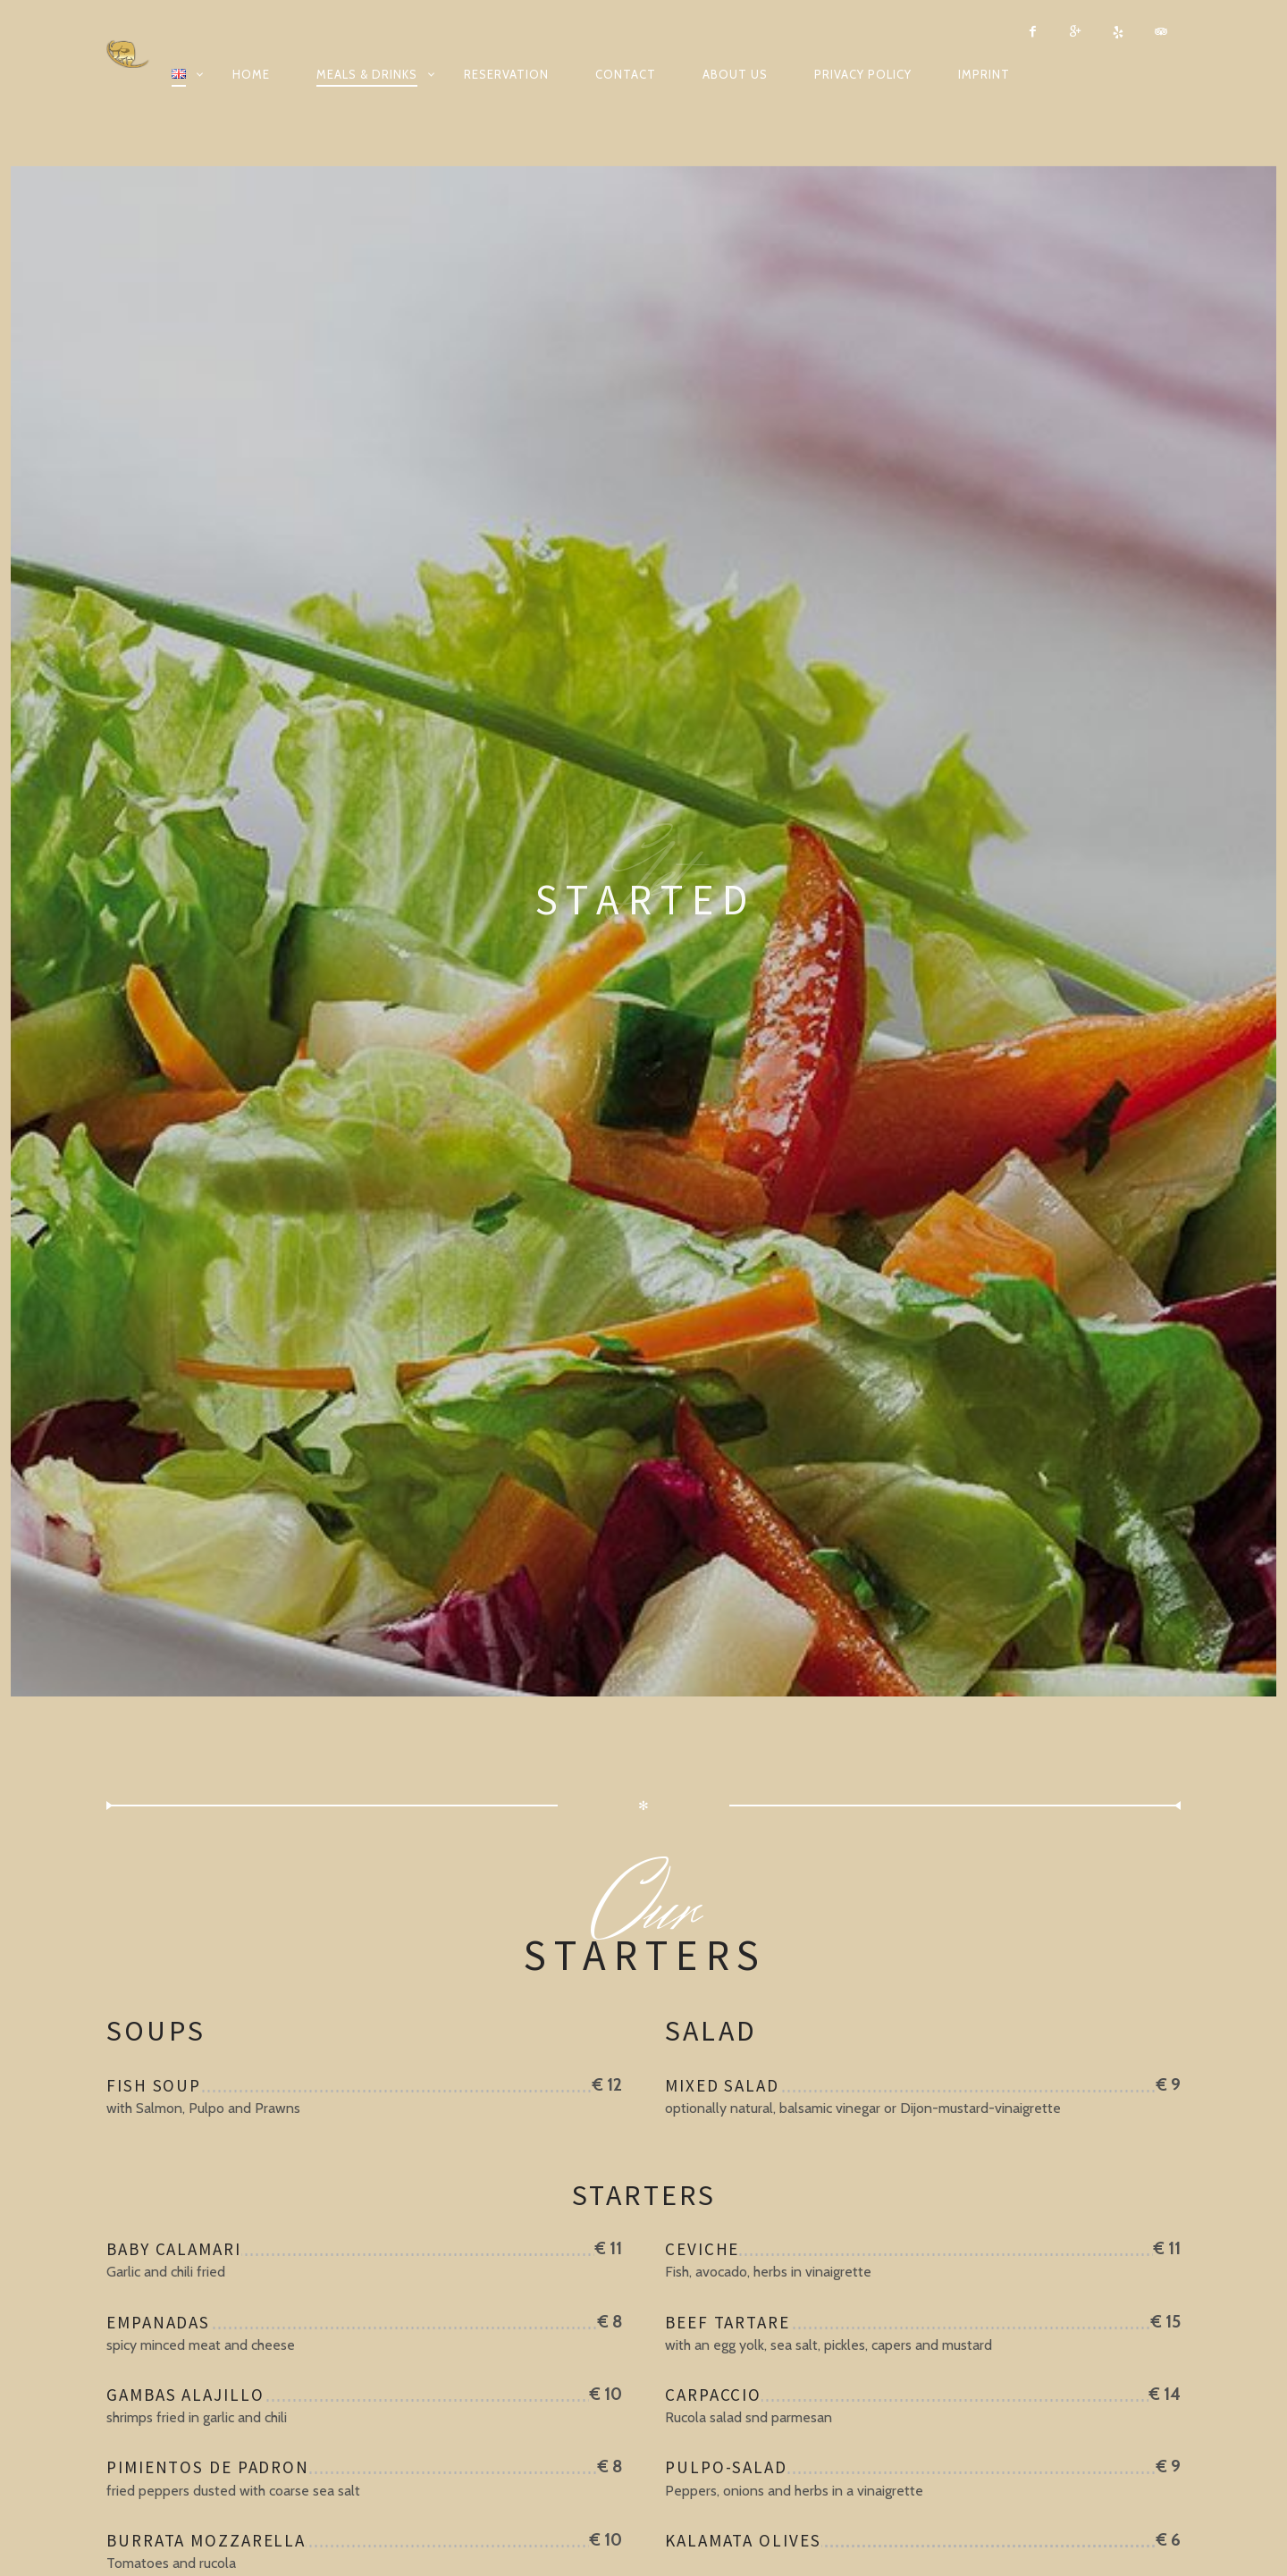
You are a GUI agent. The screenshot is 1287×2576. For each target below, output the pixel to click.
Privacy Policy (863, 74)
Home (251, 74)
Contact (625, 74)
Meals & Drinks (366, 74)
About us (735, 74)
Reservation (506, 74)
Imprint (984, 74)
